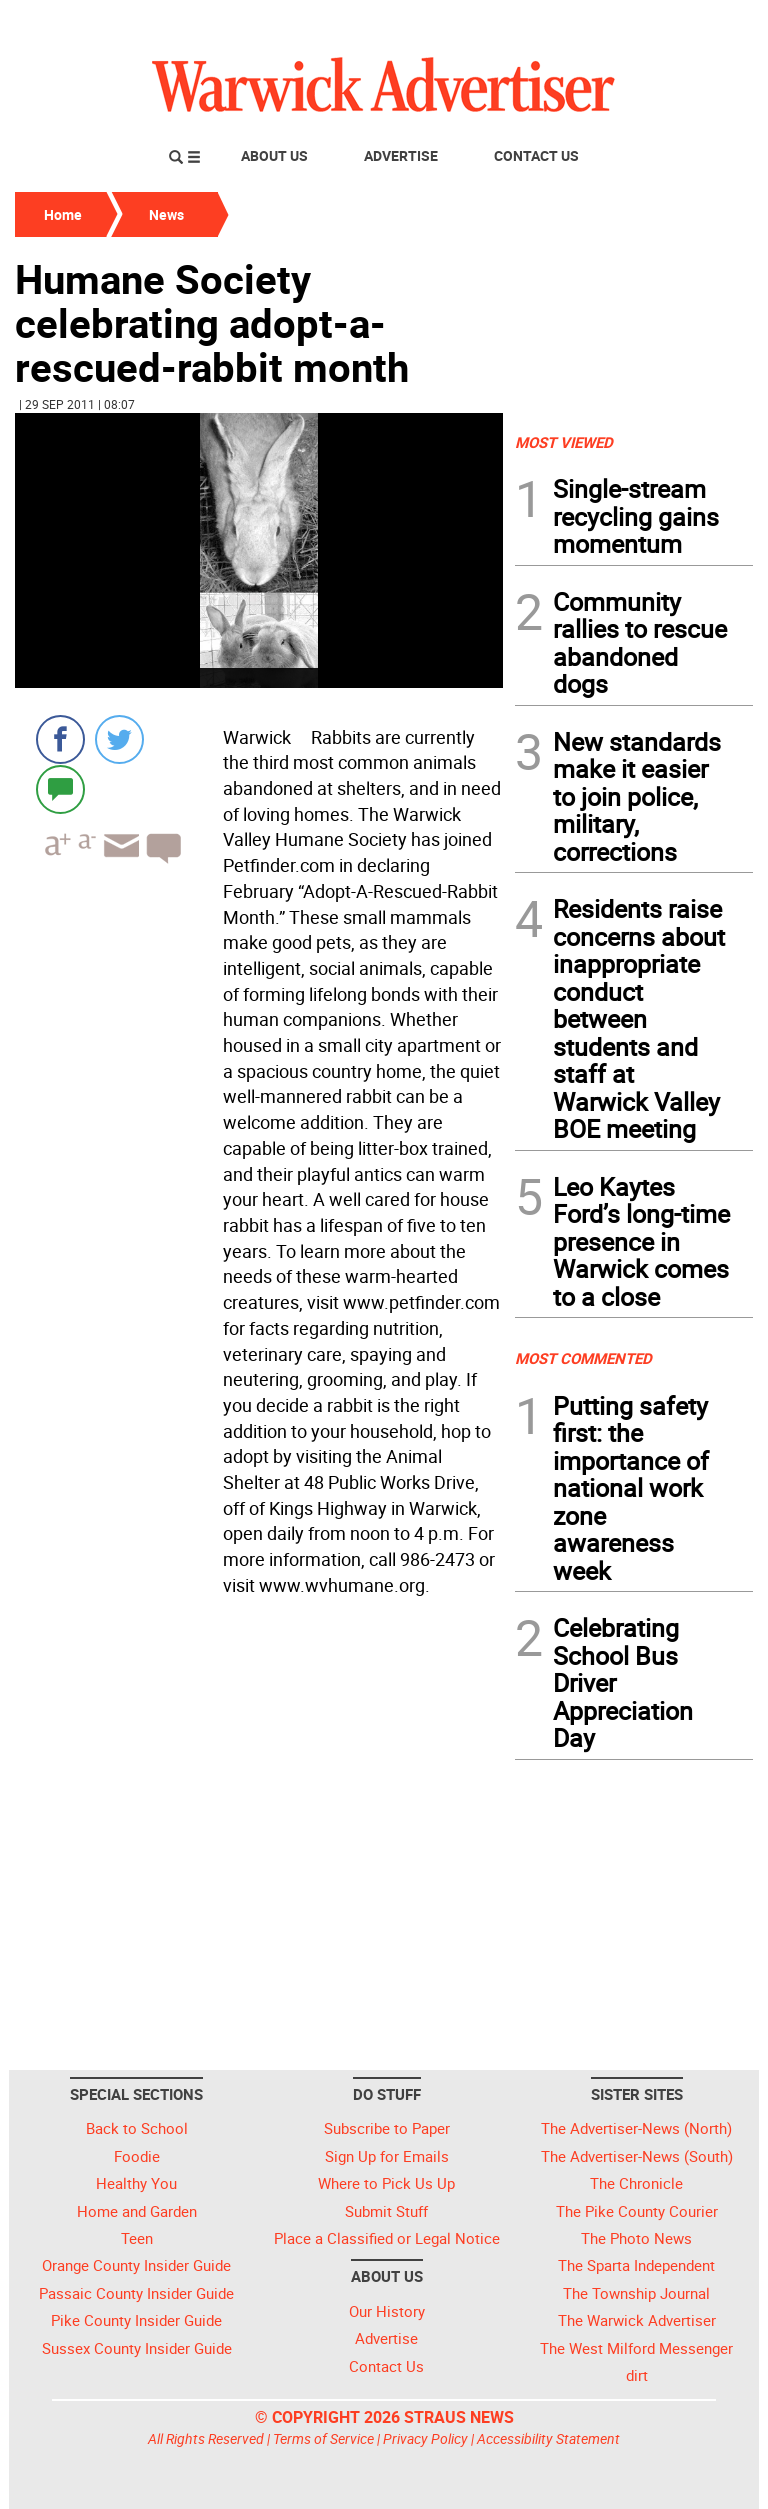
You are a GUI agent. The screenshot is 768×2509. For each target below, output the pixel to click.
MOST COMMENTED (583, 1358)
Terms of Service (323, 2438)
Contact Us (536, 155)
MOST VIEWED (564, 442)
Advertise (401, 155)
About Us (274, 155)
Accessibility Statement (548, 2438)
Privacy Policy (425, 2438)
